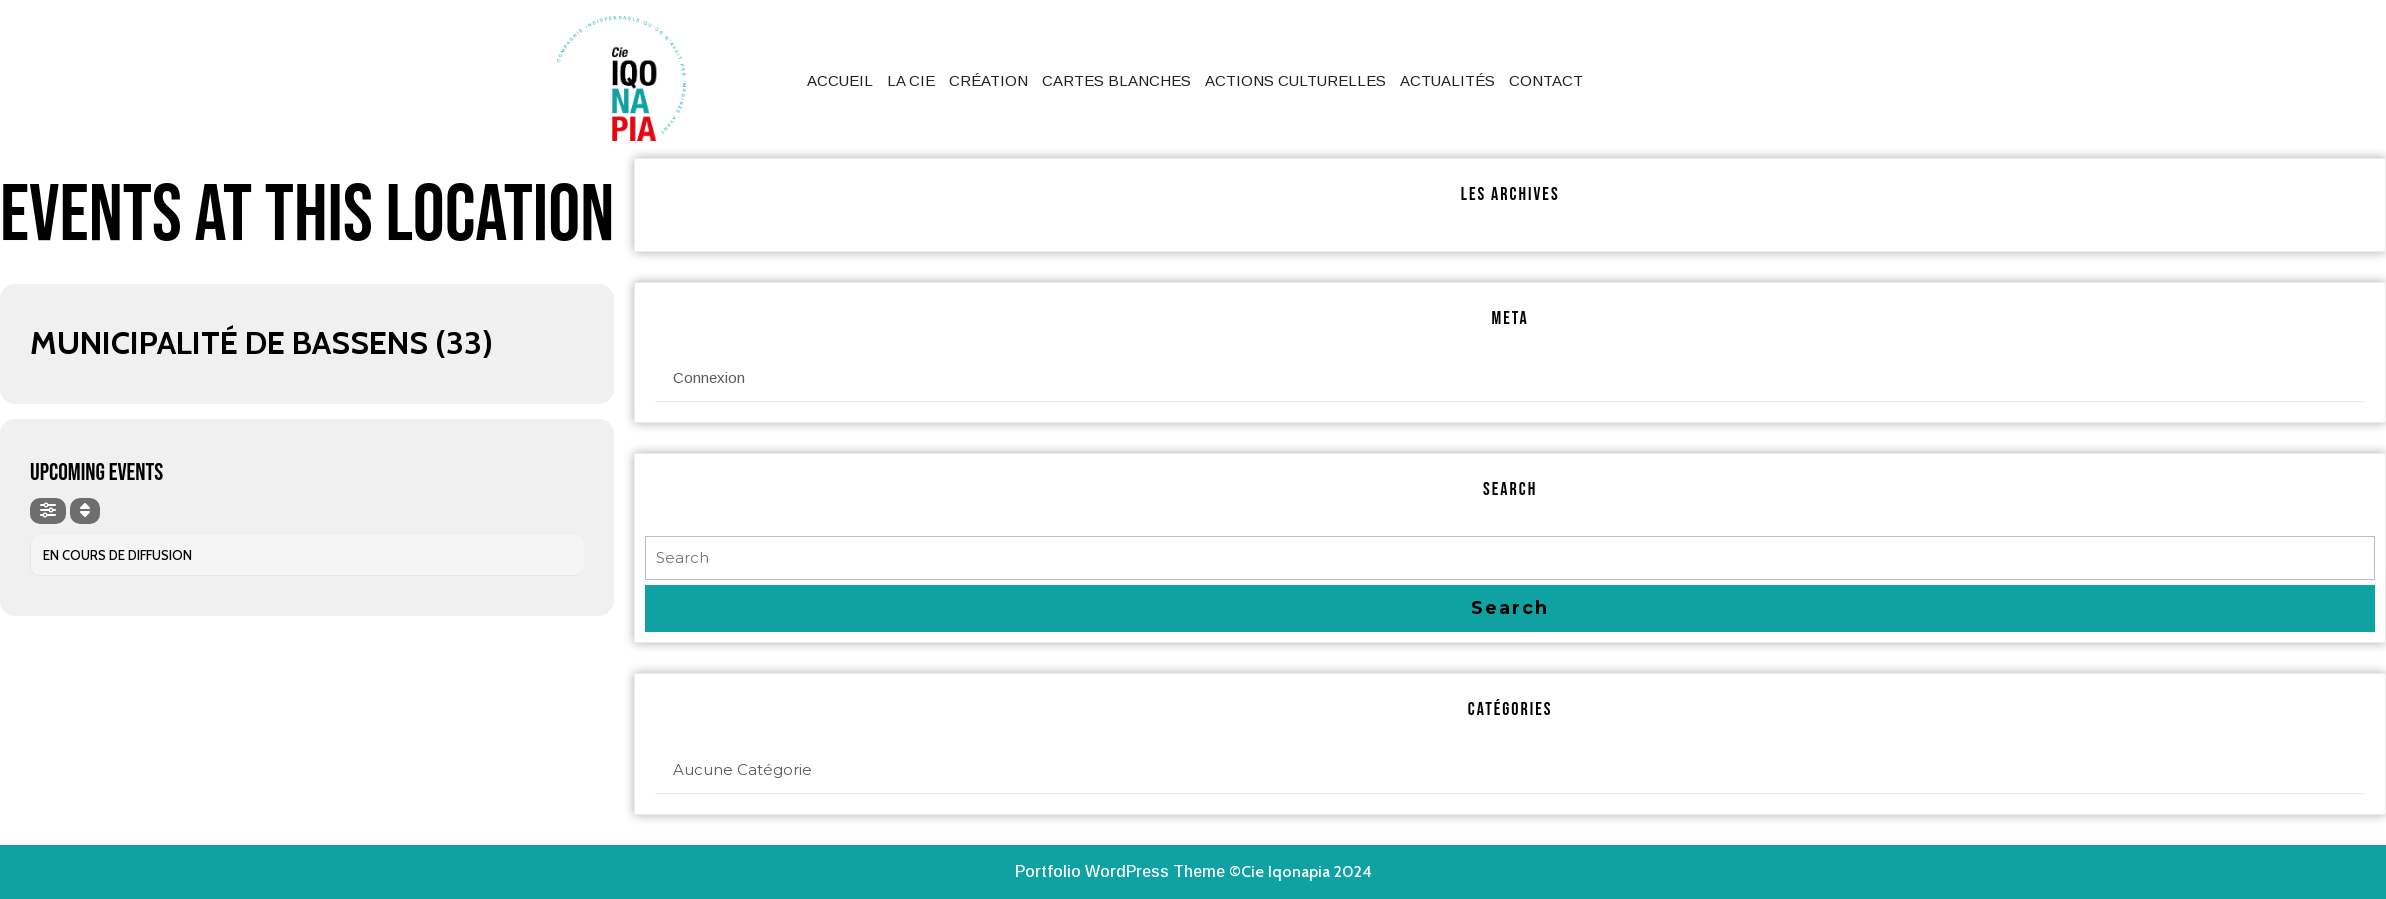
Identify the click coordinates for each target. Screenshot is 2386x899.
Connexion (709, 377)
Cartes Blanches (1116, 80)
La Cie (911, 80)
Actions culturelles (1295, 80)
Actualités (1447, 80)
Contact (1546, 80)
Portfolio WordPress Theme (1120, 871)
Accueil (840, 80)
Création (988, 80)
